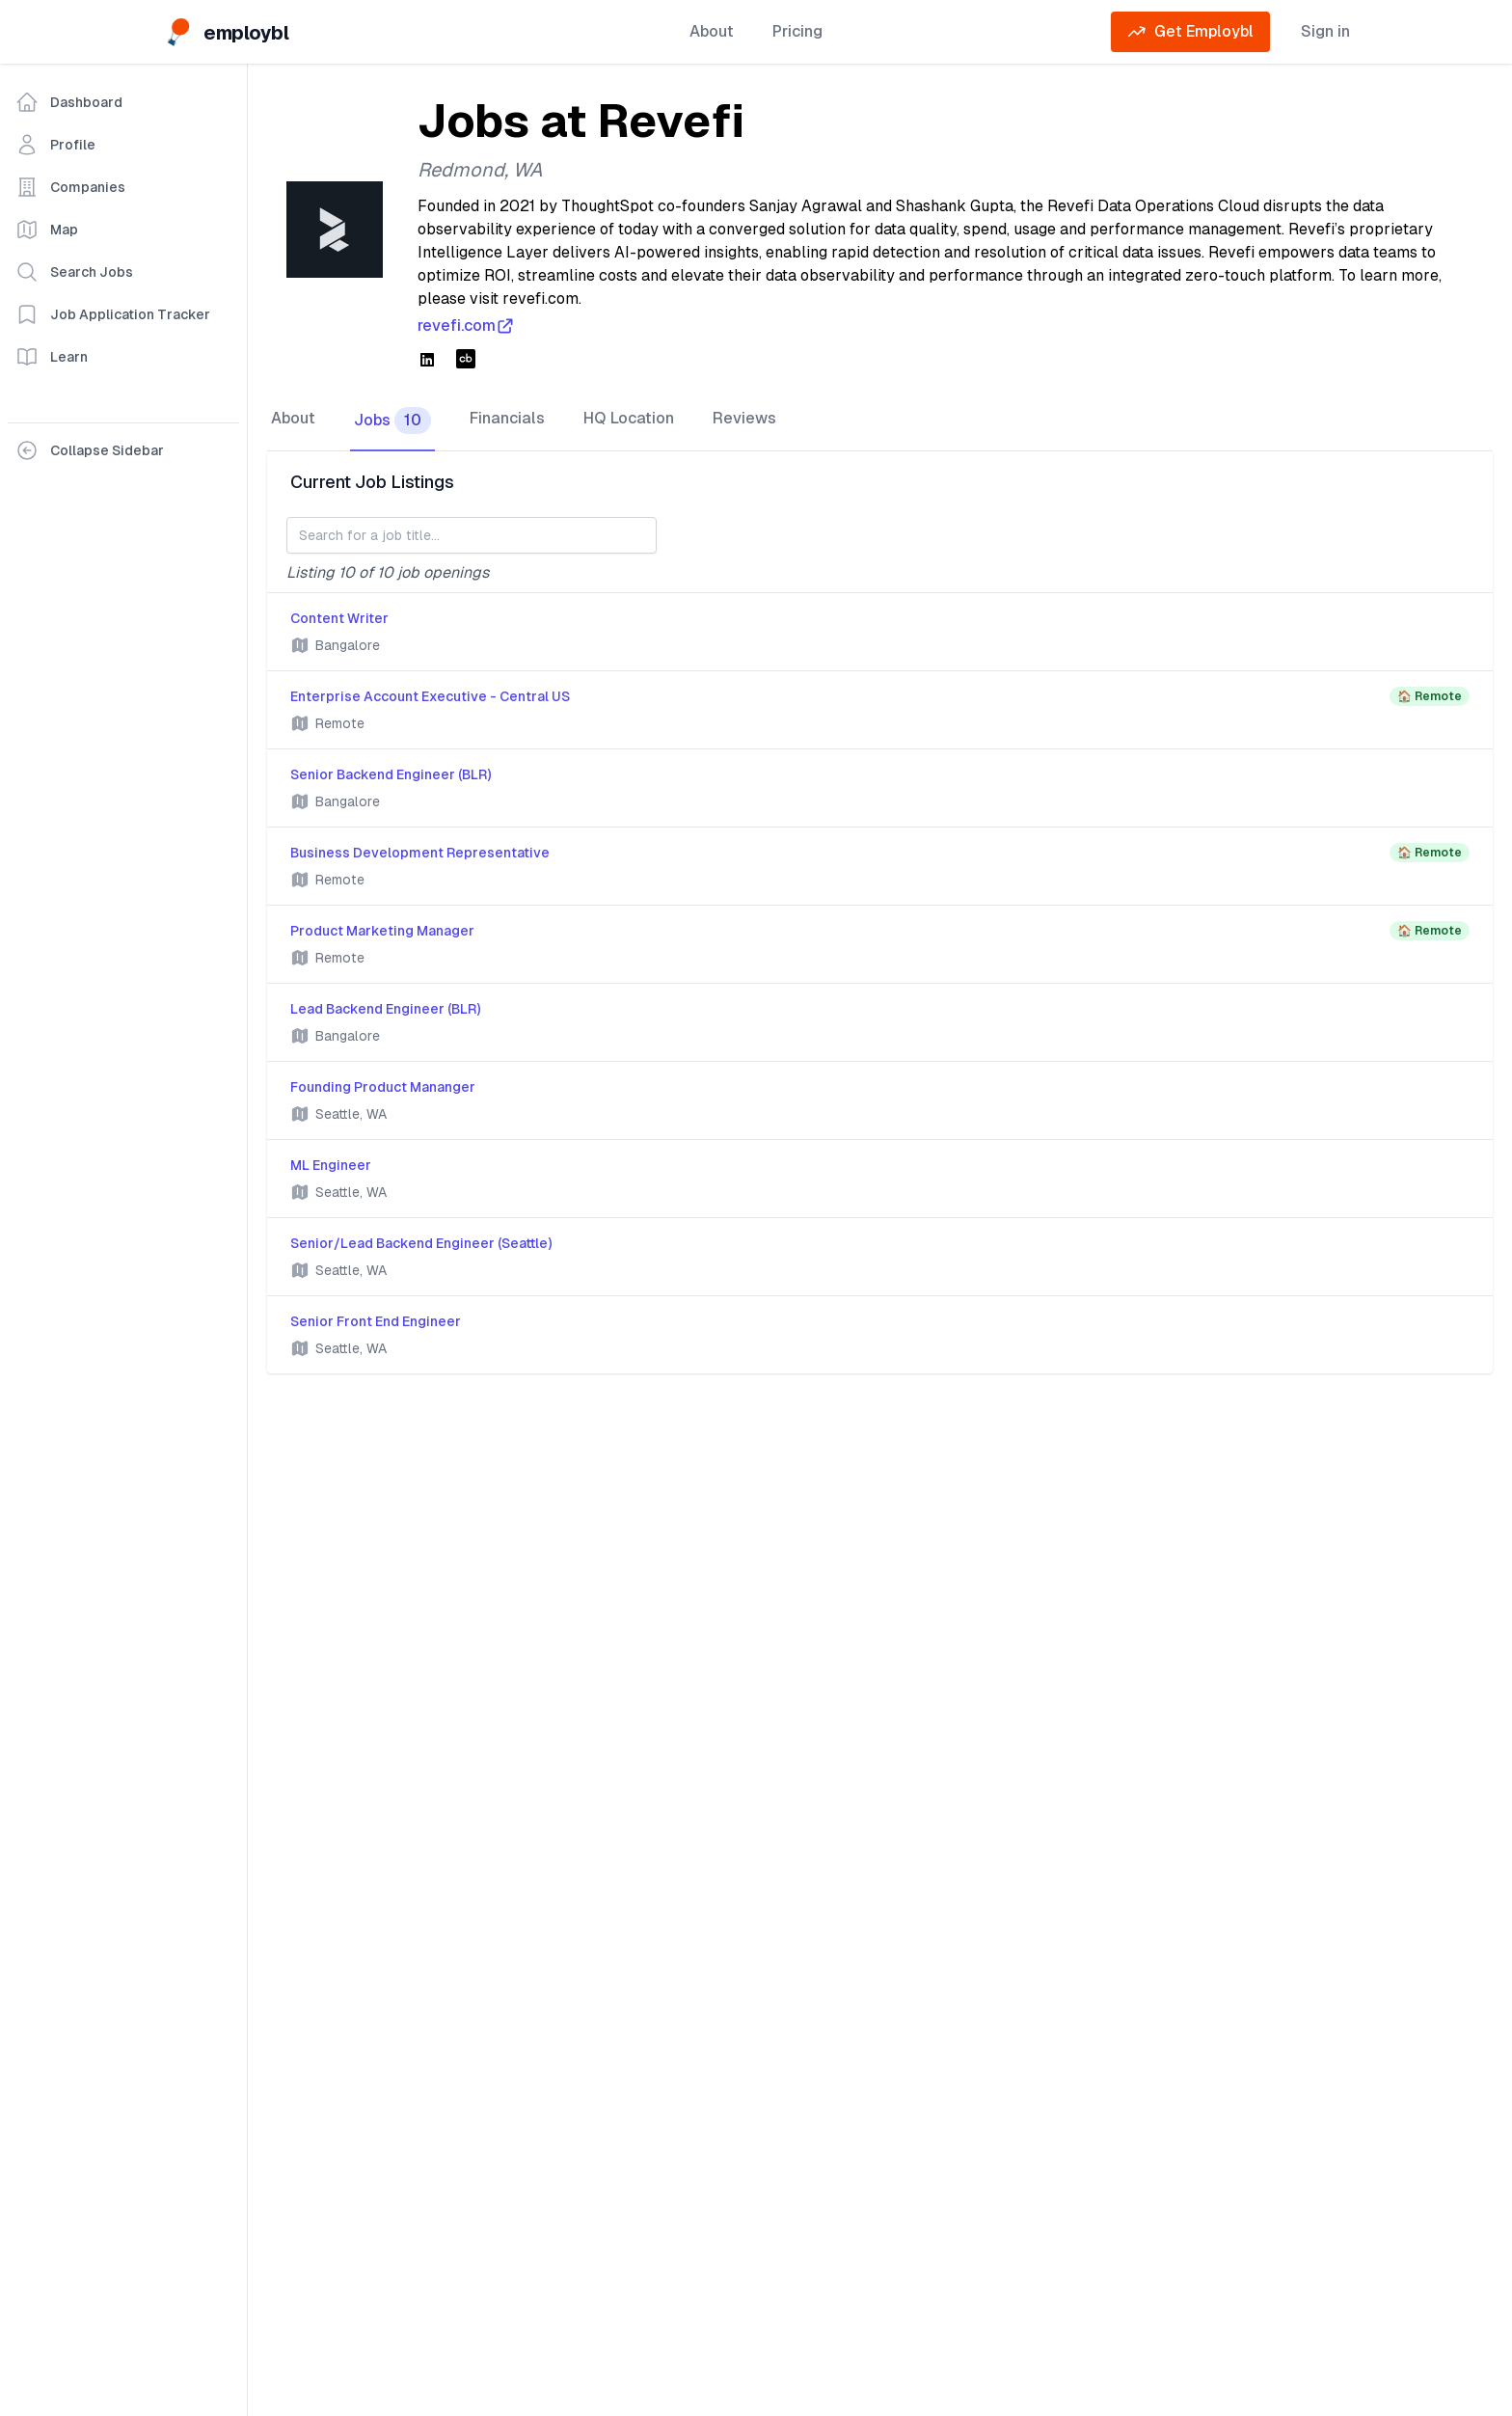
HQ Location (628, 418)
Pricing (797, 31)
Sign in (1325, 31)
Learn (51, 356)
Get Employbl (1190, 31)
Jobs (392, 420)
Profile (55, 144)
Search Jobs (74, 272)
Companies (70, 187)
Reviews (744, 418)
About (711, 31)
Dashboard (68, 102)
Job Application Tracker (112, 314)
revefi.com (466, 326)
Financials (507, 418)
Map (46, 229)
